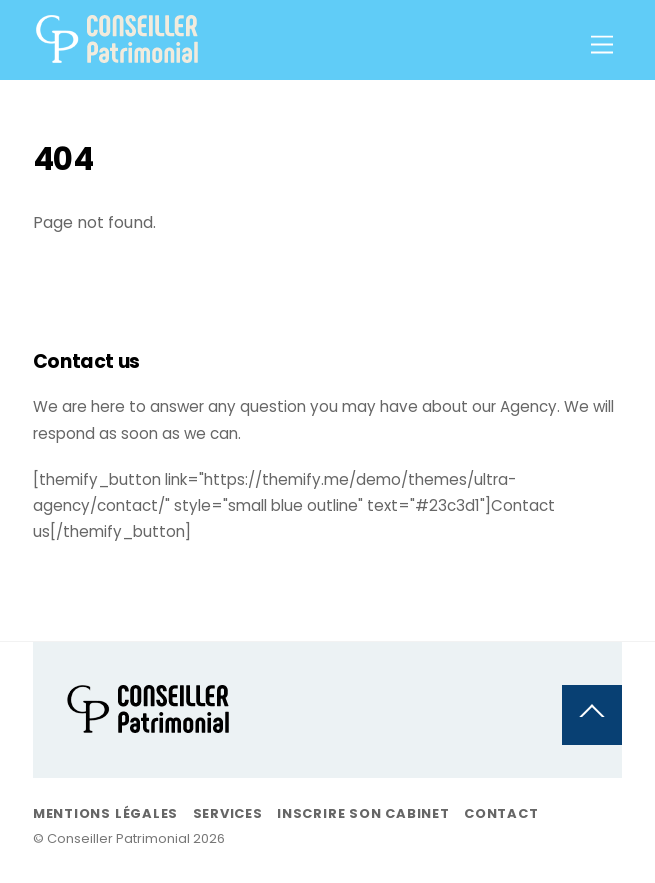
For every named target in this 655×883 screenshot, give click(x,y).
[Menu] (602, 45)
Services (228, 813)
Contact (501, 813)
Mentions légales (105, 813)
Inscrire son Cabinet (363, 813)
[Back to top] (592, 715)
